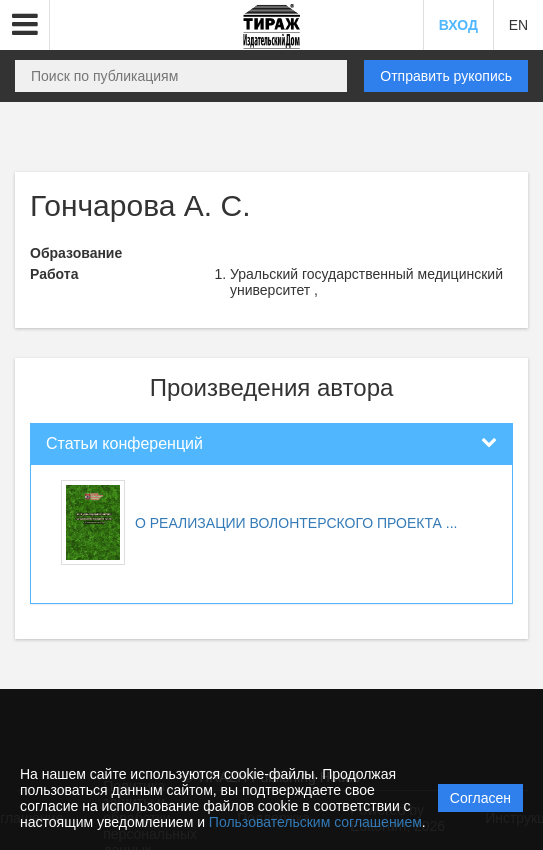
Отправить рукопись (446, 76)
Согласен (480, 798)
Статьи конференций (124, 443)
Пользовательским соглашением (315, 822)
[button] (25, 25)
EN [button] (518, 25)
